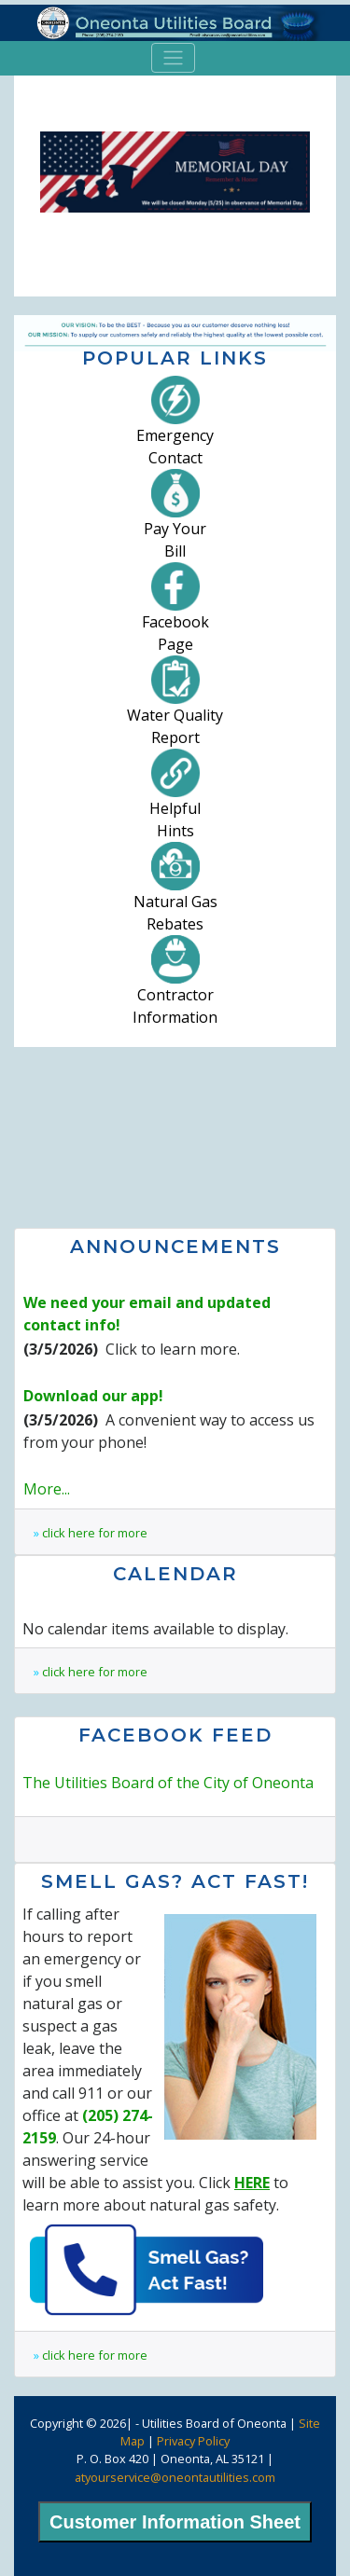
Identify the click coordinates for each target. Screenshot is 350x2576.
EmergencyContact (175, 428)
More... (46, 1489)
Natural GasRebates (175, 894)
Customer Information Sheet (175, 2522)
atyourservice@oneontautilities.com (175, 2477)
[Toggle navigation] (173, 58)
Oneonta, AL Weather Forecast (175, 1135)
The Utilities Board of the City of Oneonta (168, 1782)
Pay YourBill (175, 521)
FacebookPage (175, 614)
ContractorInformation (175, 987)
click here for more (94, 1532)
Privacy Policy (193, 2440)
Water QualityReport (175, 708)
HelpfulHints (175, 801)
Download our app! (93, 1395)
